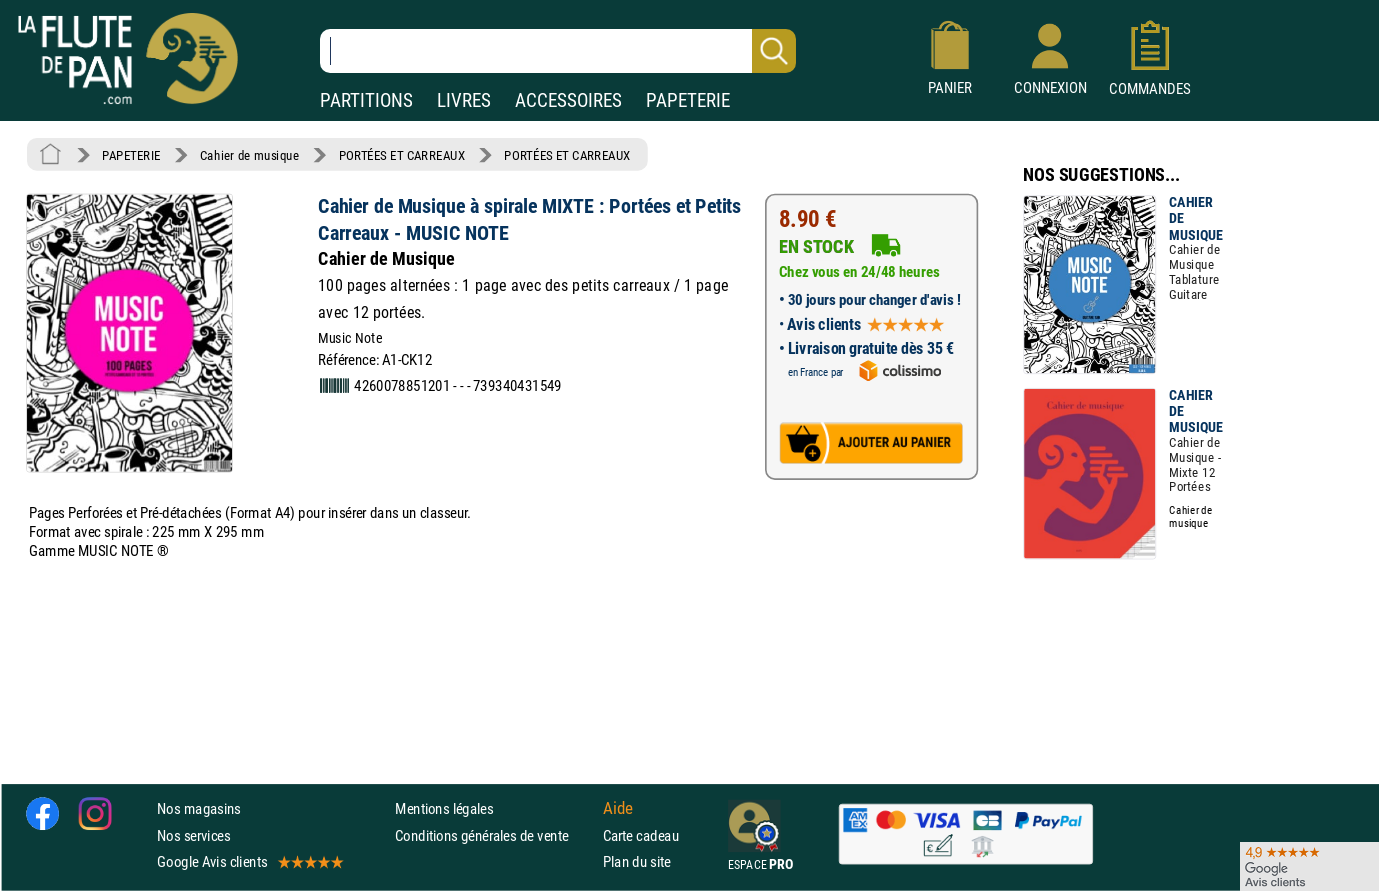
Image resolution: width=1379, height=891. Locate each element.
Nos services (193, 835)
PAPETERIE (688, 100)
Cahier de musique (249, 155)
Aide (618, 809)
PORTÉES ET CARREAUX (402, 155)
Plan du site (637, 861)
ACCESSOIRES (568, 100)
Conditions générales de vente (494, 835)
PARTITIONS (366, 100)
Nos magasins (199, 809)
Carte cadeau (641, 835)
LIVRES (464, 100)
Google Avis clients (249, 861)
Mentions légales (444, 809)
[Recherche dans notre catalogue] (558, 51)
